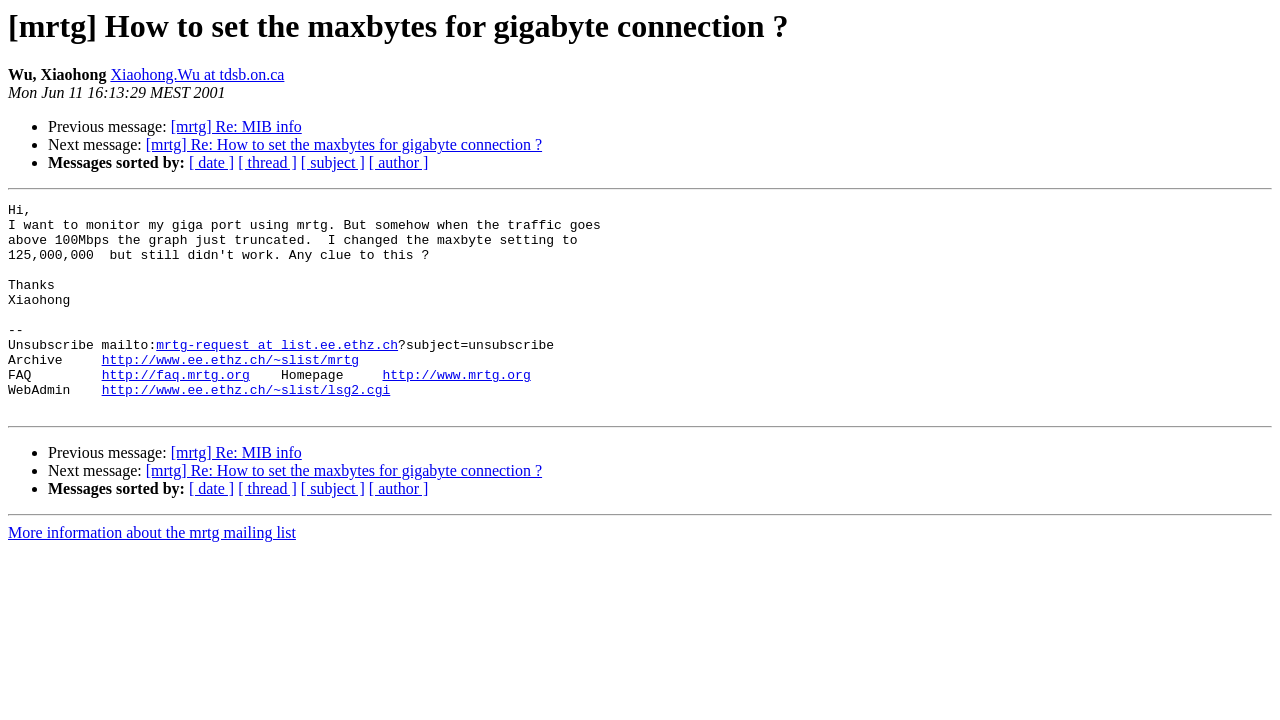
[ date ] (211, 162)
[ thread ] (267, 162)
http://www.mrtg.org (456, 410)
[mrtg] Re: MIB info (236, 126)
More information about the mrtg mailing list (152, 574)
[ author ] (399, 162)
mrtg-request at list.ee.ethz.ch (277, 374)
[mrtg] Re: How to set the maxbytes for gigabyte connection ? (344, 144)
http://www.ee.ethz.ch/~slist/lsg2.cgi (246, 428)
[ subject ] (333, 162)
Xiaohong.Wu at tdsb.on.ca (197, 74)
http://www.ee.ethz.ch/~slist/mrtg (230, 392)
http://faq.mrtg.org (176, 410)
